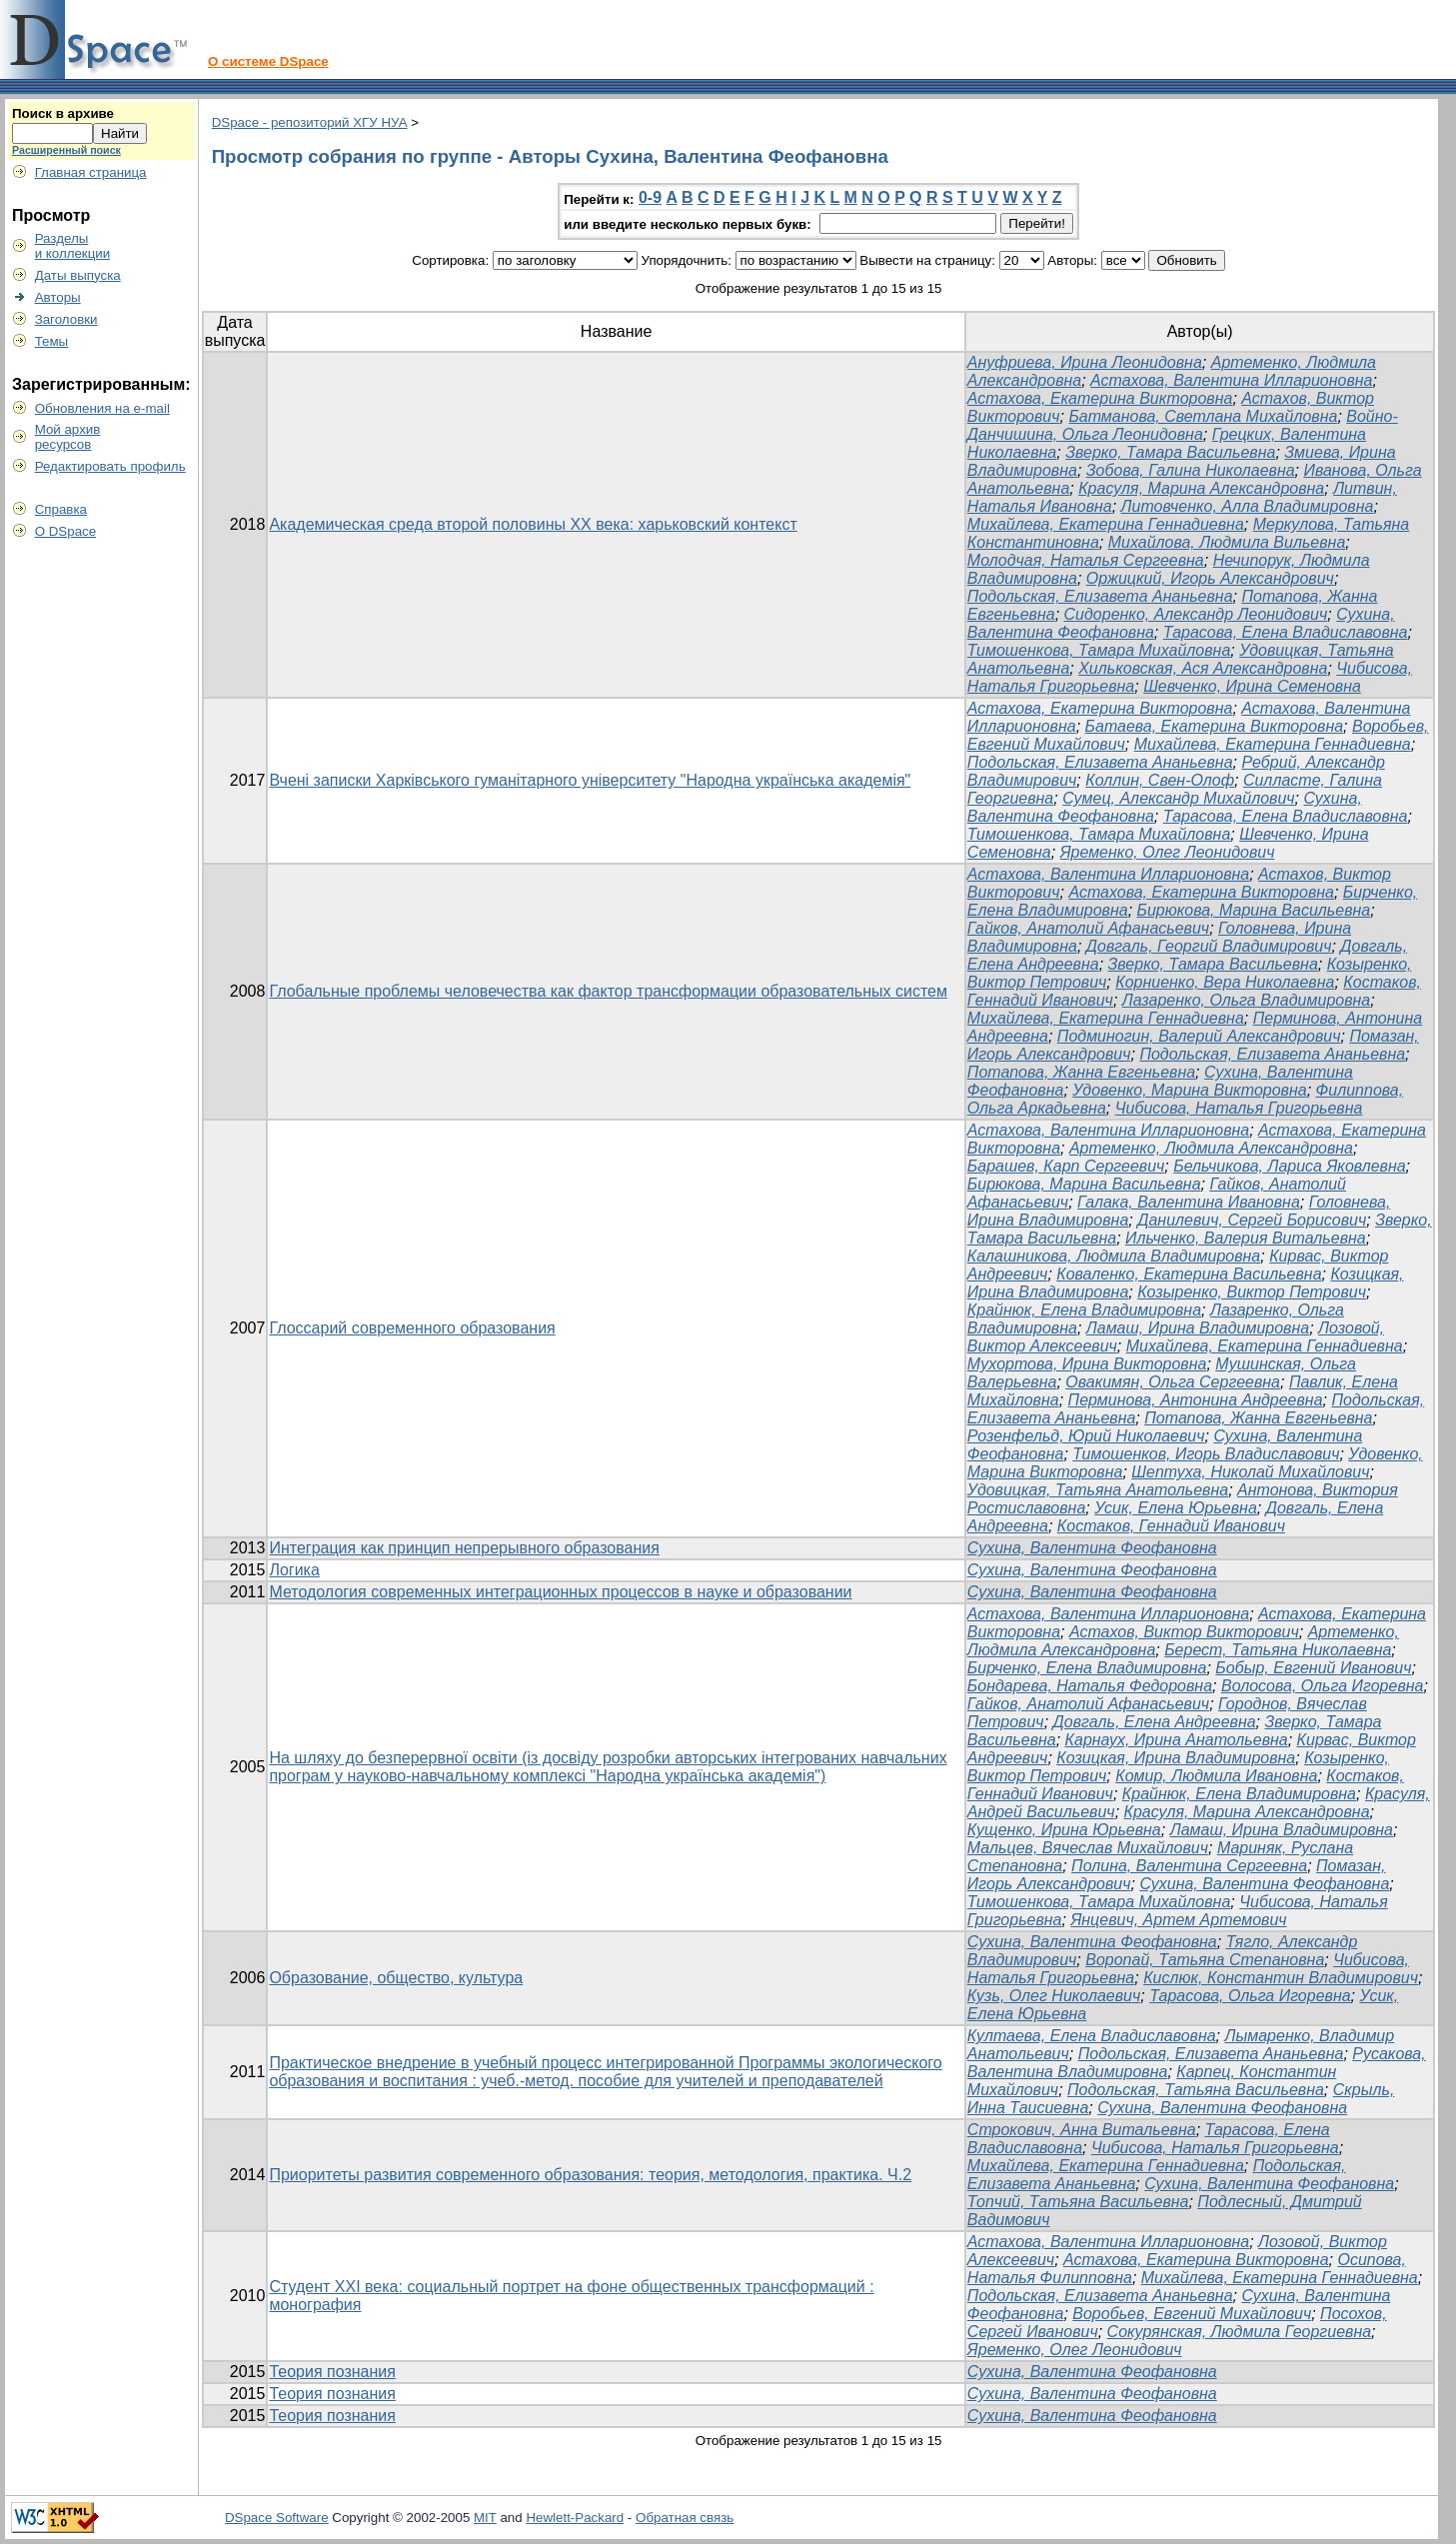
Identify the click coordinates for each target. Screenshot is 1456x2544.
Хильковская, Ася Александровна (1202, 668)
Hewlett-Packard (575, 2517)
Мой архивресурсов (68, 437)
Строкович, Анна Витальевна (1081, 2129)
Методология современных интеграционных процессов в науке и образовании (560, 1591)
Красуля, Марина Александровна (1201, 488)
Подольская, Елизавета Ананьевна (1100, 596)
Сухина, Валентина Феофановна (1092, 1547)
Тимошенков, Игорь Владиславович (1205, 1453)
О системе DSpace (268, 61)
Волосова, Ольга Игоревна (1322, 1685)
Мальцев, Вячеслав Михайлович (1087, 1847)
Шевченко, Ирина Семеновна (1252, 686)
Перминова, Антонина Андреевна (1195, 1399)
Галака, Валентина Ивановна (1188, 1202)
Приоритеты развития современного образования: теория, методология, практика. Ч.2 (590, 2174)
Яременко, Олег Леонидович (1167, 852)
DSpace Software (277, 2517)
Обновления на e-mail (102, 408)
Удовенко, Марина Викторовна (1189, 1090)
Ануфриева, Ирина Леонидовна (1084, 362)
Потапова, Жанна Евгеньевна (1081, 1072)
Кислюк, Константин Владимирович (1280, 1977)
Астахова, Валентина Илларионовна (1231, 380)
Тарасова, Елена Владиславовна (1285, 632)
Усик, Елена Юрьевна (1175, 1507)
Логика (294, 1569)
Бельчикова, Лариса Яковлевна (1289, 1166)
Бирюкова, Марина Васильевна (1254, 910)
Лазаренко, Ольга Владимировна (1246, 1000)
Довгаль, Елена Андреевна (1154, 1721)
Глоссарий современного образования (412, 1327)
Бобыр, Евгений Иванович (1313, 1667)
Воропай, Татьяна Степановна (1204, 1959)
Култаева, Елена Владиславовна (1091, 2035)
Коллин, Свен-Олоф (1159, 780)
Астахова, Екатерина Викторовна (1100, 398)
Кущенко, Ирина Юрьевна (1064, 1829)
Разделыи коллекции (73, 246)
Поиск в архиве (63, 113)
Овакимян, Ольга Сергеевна (1172, 1381)
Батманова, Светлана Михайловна (1202, 416)
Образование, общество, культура (396, 1977)
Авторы (58, 297)
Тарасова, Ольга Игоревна (1249, 1995)
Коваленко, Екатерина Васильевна (1188, 1274)
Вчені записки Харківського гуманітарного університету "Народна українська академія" (589, 780)
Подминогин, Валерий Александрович (1199, 1036)
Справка (61, 509)
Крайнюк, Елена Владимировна (1084, 1309)
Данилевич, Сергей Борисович (1251, 1220)
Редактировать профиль (110, 466)
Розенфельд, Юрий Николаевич (1086, 1435)
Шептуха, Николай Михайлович (1250, 1471)
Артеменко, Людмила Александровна (1211, 1148)
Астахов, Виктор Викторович (1184, 1631)
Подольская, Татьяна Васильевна (1195, 2089)
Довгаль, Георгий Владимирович (1209, 946)
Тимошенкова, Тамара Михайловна (1098, 650)
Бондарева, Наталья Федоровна (1089, 1685)
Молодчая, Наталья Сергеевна (1085, 560)
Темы (52, 341)
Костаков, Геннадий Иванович (1171, 1525)
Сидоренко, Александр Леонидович (1196, 614)
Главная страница (91, 172)
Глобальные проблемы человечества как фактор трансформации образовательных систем (608, 991)
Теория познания (332, 2371)
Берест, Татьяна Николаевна (1277, 1649)
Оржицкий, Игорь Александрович (1210, 578)
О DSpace (66, 531)
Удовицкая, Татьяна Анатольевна (1097, 1489)
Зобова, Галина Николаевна (1190, 470)
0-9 (650, 197)
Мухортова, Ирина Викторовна (1087, 1363)
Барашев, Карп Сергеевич (1066, 1166)
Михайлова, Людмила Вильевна (1227, 542)
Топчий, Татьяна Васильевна (1078, 2201)
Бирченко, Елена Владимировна (1087, 1667)
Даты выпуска (78, 275)
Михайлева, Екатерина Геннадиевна (1105, 524)
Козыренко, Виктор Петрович (1251, 1291)
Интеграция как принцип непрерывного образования (464, 1547)
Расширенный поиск (66, 150)
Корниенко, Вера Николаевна (1224, 982)
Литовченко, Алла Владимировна (1247, 506)
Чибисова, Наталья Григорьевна (1239, 1108)
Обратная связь (684, 2517)
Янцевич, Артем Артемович (1178, 1919)
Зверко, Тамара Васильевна (1170, 452)
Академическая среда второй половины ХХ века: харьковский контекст (532, 524)
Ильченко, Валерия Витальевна (1245, 1238)
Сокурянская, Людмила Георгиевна (1239, 2331)
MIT (485, 2517)
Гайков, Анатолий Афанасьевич (1088, 928)
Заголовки (66, 319)
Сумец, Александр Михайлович (1178, 798)
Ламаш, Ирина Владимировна (1197, 1327)
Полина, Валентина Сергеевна (1189, 1865)
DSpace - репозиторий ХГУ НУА (310, 122)
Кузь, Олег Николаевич (1053, 1995)
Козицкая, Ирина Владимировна (1175, 1757)
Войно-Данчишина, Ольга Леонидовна (1182, 425)
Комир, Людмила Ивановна (1216, 1775)
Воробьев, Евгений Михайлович (1191, 2313)
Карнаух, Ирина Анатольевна (1176, 1739)
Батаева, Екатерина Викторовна (1214, 726)
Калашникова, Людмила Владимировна (1113, 1256)
